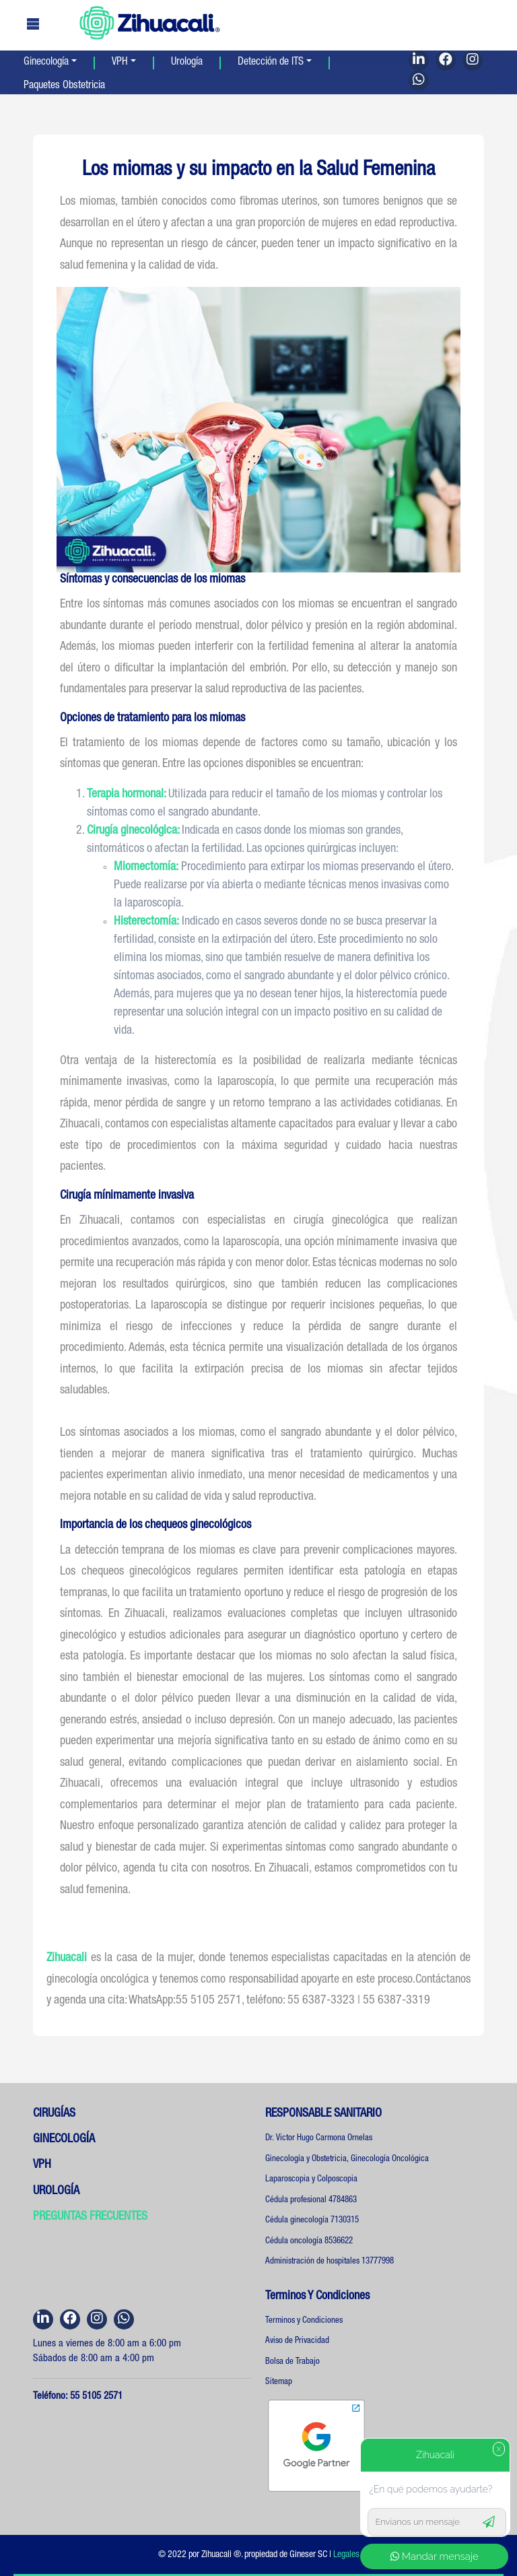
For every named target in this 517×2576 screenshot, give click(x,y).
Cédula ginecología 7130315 (312, 2220)
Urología (187, 62)
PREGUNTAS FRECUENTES (90, 2217)
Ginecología (46, 62)
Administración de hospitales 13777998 (329, 2261)
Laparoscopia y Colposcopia (311, 2179)
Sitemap (278, 2382)
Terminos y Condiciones (304, 2321)
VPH (120, 62)
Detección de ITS (271, 62)
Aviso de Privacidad (297, 2341)
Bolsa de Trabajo (292, 2362)
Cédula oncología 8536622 (309, 2241)
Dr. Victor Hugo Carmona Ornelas (318, 2138)
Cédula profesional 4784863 (311, 2200)
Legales (346, 2555)
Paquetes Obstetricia (64, 86)
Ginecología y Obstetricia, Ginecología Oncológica (347, 2159)
